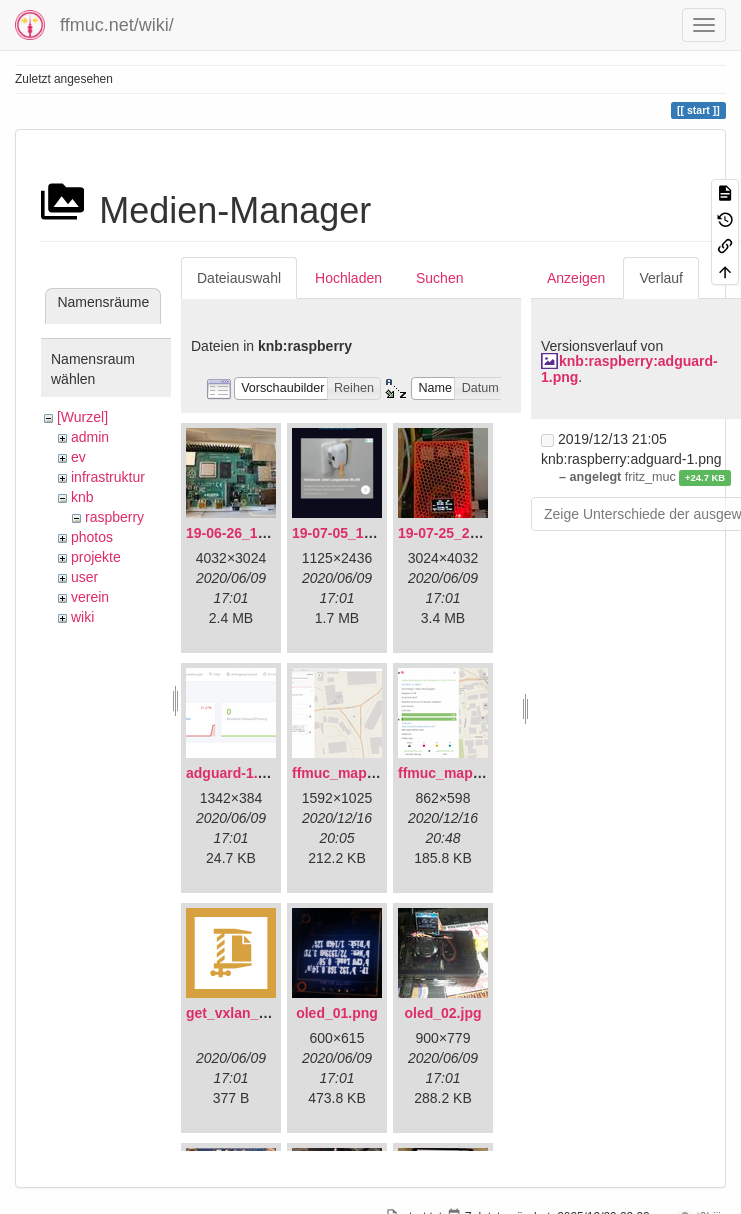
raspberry (114, 517)
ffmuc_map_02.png (462, 773)
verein (90, 597)
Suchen (439, 278)
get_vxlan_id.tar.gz (248, 1013)
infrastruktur (108, 477)
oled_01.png (337, 1013)
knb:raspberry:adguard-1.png (629, 368)
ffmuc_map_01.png (356, 773)
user (84, 577)
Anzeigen (576, 278)
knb (82, 497)
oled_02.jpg (442, 1013)
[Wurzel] (82, 417)
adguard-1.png (234, 773)
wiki (82, 617)
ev (78, 457)
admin (90, 437)
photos (92, 537)
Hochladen (348, 278)
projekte (96, 557)
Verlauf (661, 278)
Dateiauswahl (239, 278)
